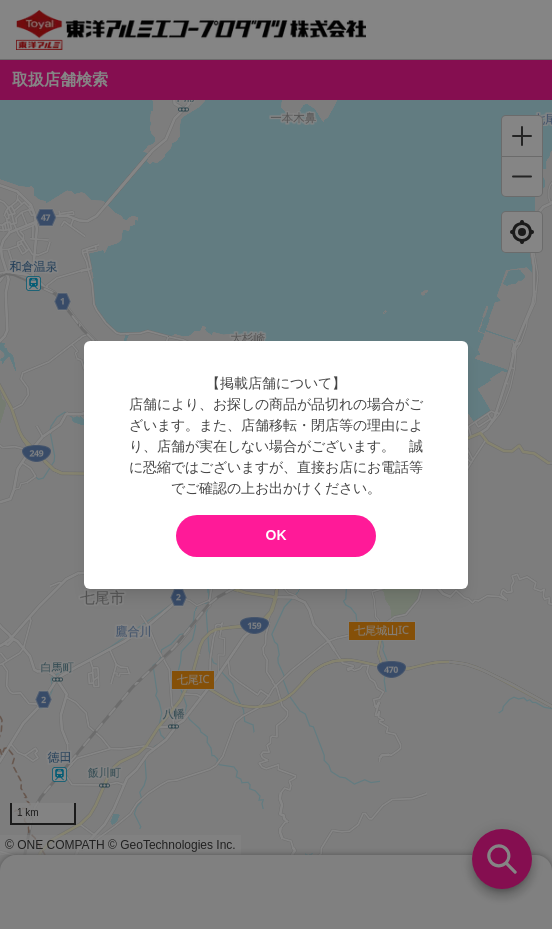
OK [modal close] (276, 535)
